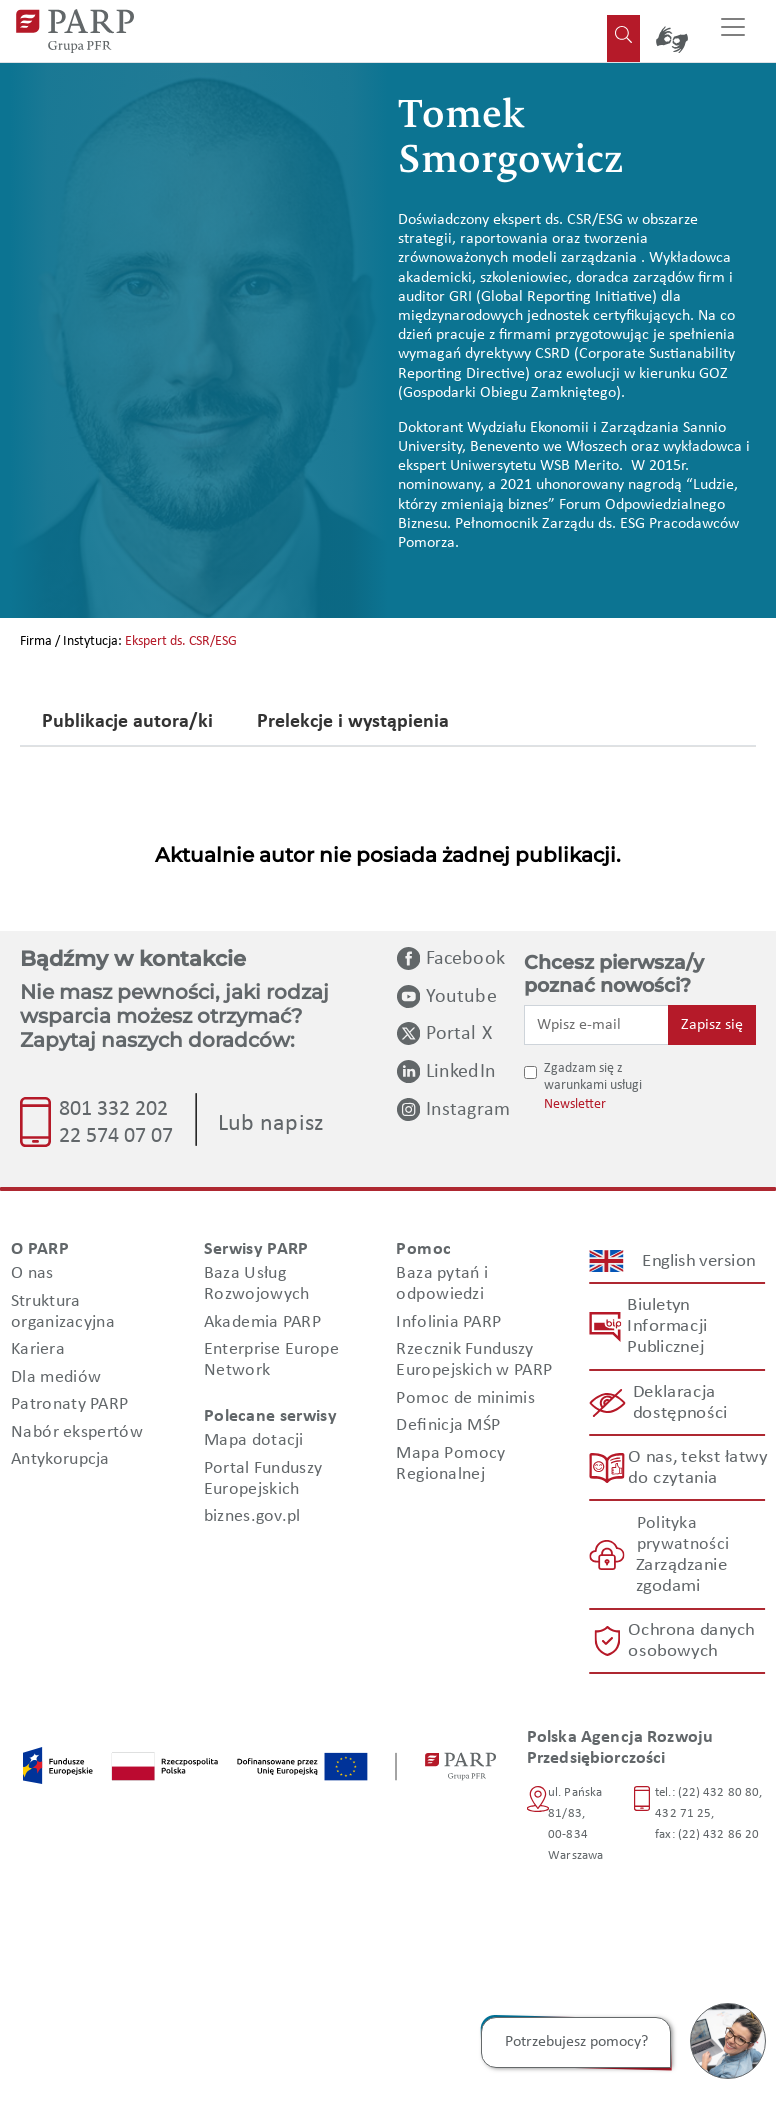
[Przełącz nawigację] (733, 31)
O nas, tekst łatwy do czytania (697, 1468)
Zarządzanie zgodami (680, 1576)
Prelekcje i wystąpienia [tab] (353, 723)
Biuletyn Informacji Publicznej (667, 1326)
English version (699, 1260)
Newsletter (575, 1104)
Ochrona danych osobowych (692, 1641)
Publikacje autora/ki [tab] (127, 723)
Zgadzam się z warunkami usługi (593, 1077)
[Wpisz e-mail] (596, 1025)
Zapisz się (712, 1025)
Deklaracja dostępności (679, 1403)
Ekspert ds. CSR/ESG (181, 641)
